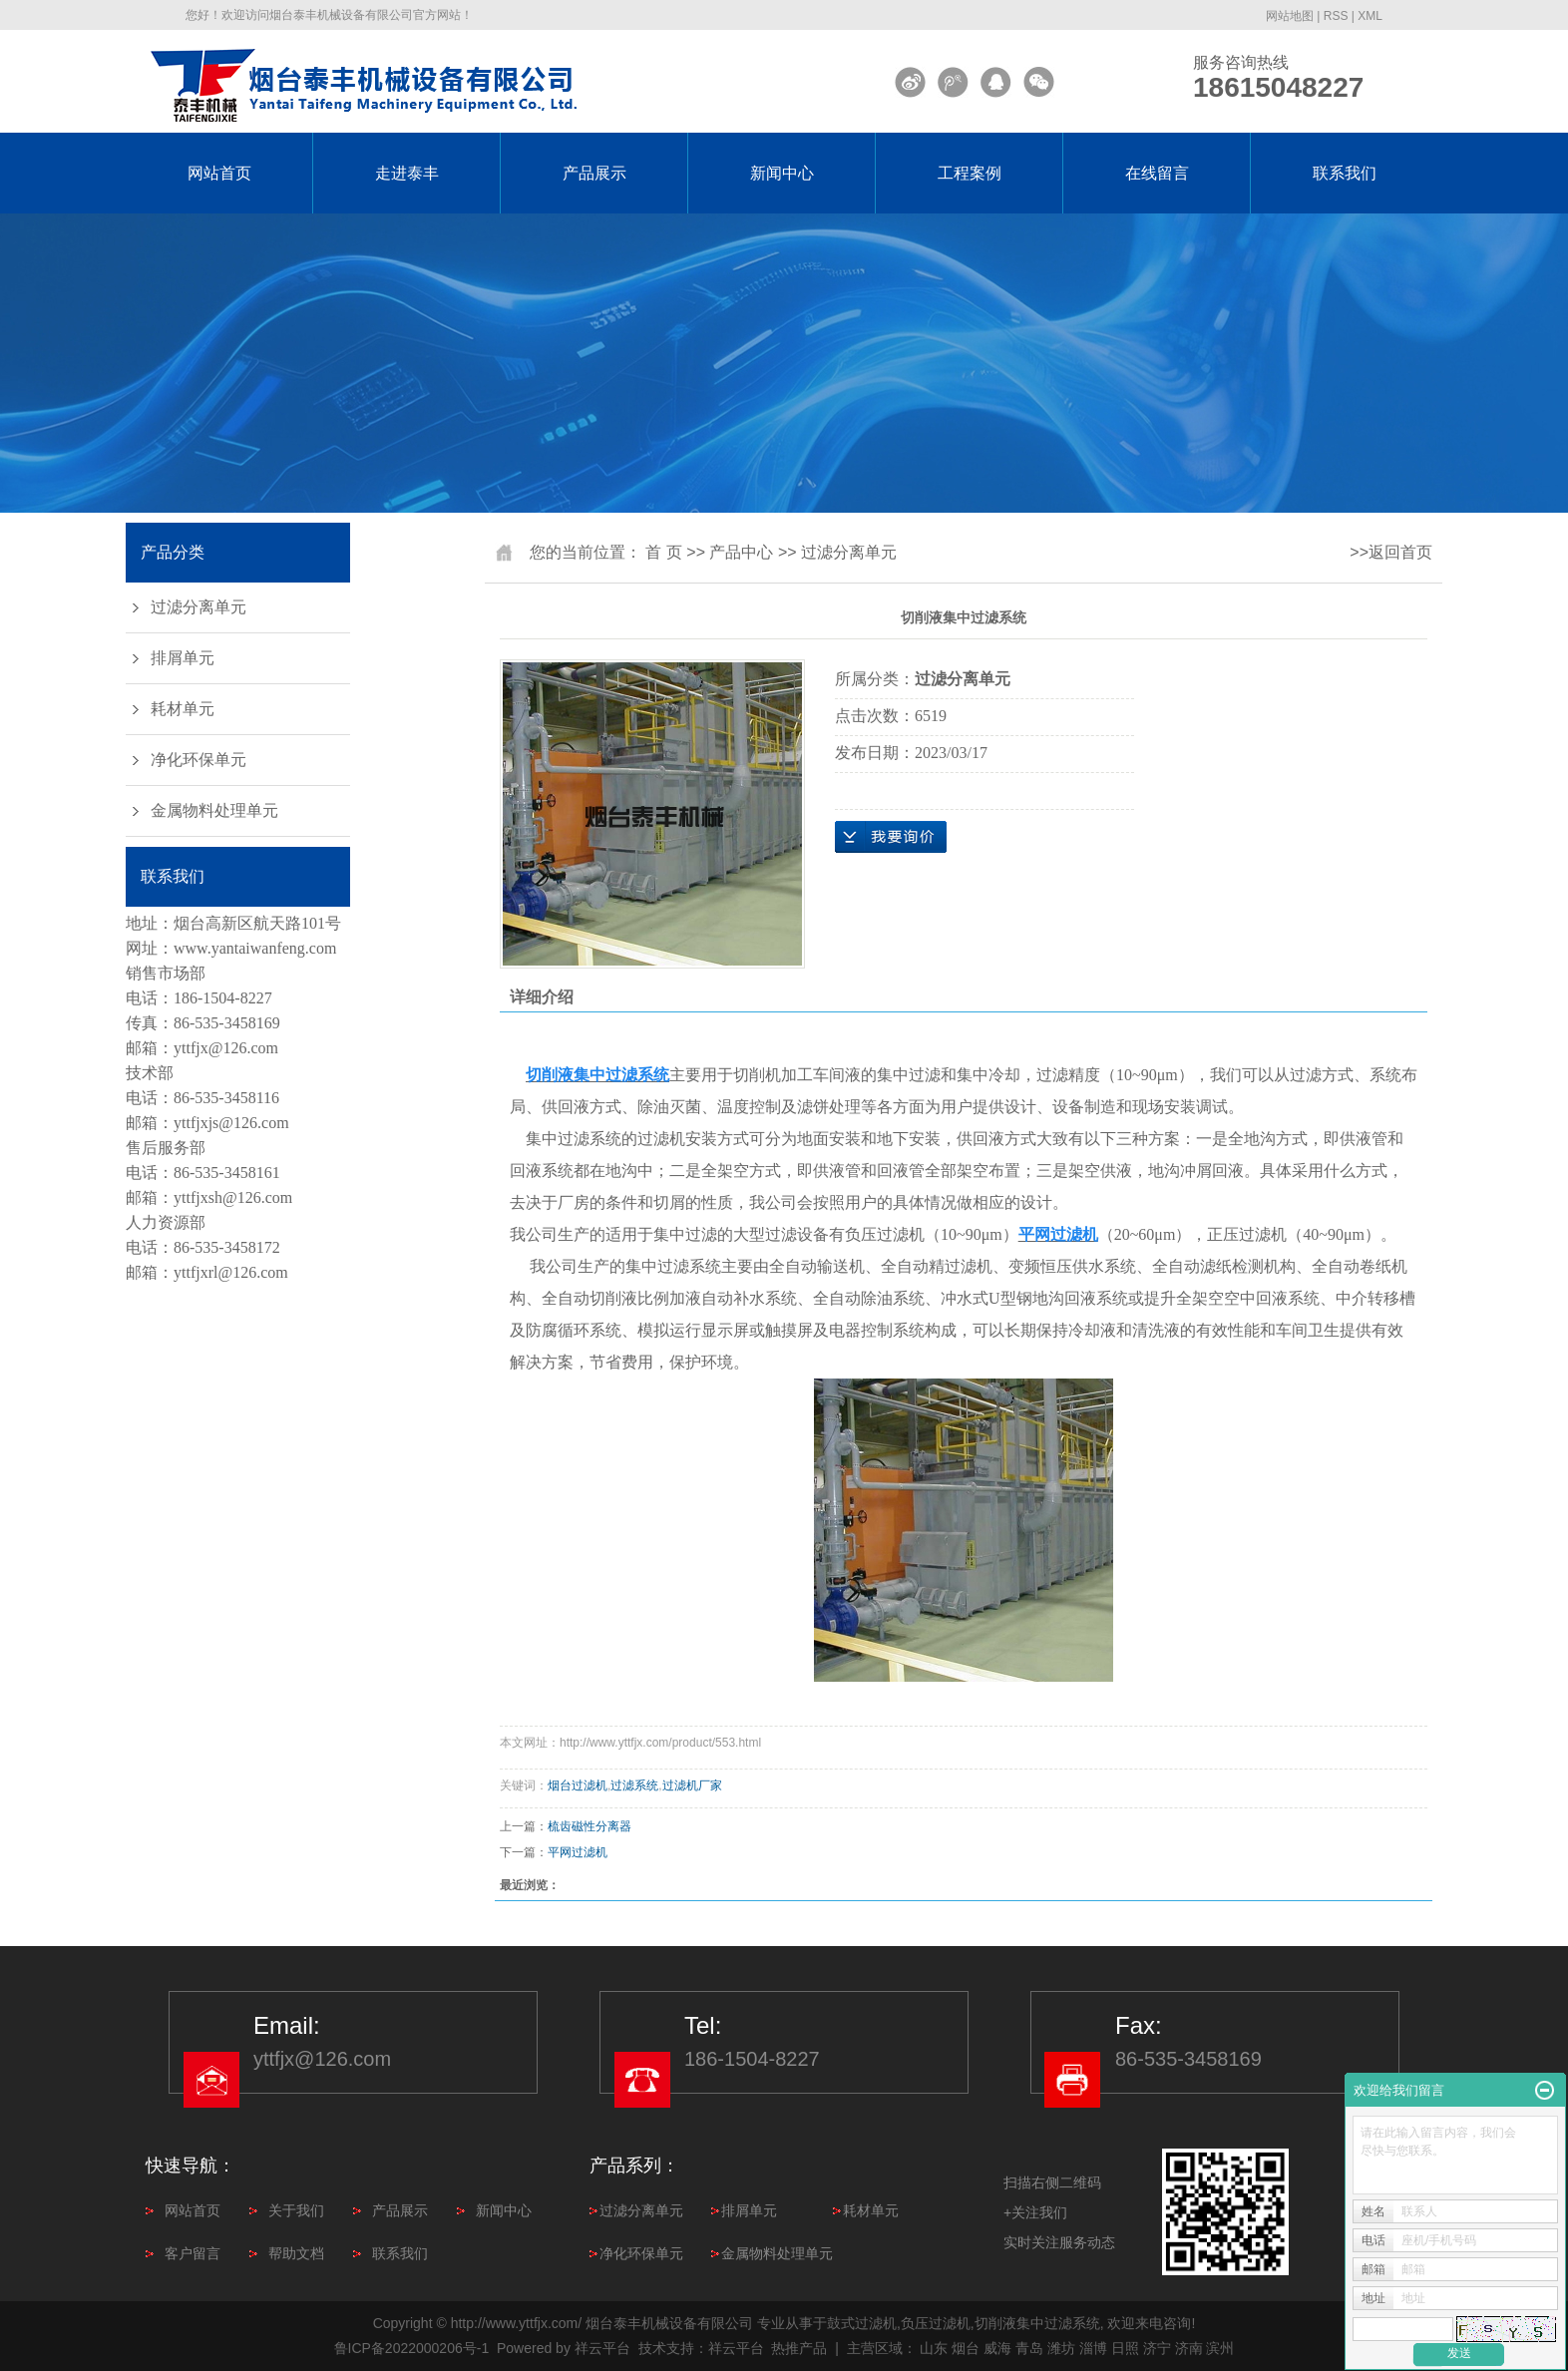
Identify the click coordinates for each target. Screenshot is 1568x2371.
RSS (1336, 16)
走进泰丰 (407, 173)
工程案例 (969, 173)
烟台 (966, 2348)
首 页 (663, 552)
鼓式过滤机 (862, 2323)
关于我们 (296, 2210)
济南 (1189, 2348)
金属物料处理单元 (214, 810)
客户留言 (192, 2253)
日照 (1125, 2348)
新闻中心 (782, 173)
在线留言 (1157, 173)
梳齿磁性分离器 (589, 1826)
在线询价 (891, 837)
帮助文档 (296, 2253)
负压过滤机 (936, 2323)
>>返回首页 (1391, 552)
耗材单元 (182, 708)
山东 (934, 2348)
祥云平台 (602, 2348)
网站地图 (1290, 16)
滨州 (1220, 2348)
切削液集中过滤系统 (1037, 2323)
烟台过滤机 (577, 1785)
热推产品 (799, 2348)
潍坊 (1061, 2348)
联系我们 (1344, 173)
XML (1370, 16)
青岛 (1029, 2348)
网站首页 (219, 173)
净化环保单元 (198, 759)
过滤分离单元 (198, 606)
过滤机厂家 (692, 1785)
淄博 (1093, 2348)
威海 (997, 2348)
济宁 (1157, 2348)
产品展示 (594, 173)
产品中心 (741, 552)
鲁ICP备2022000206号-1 (412, 2348)
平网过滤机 (577, 1852)
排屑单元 (182, 657)
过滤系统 (634, 1785)
